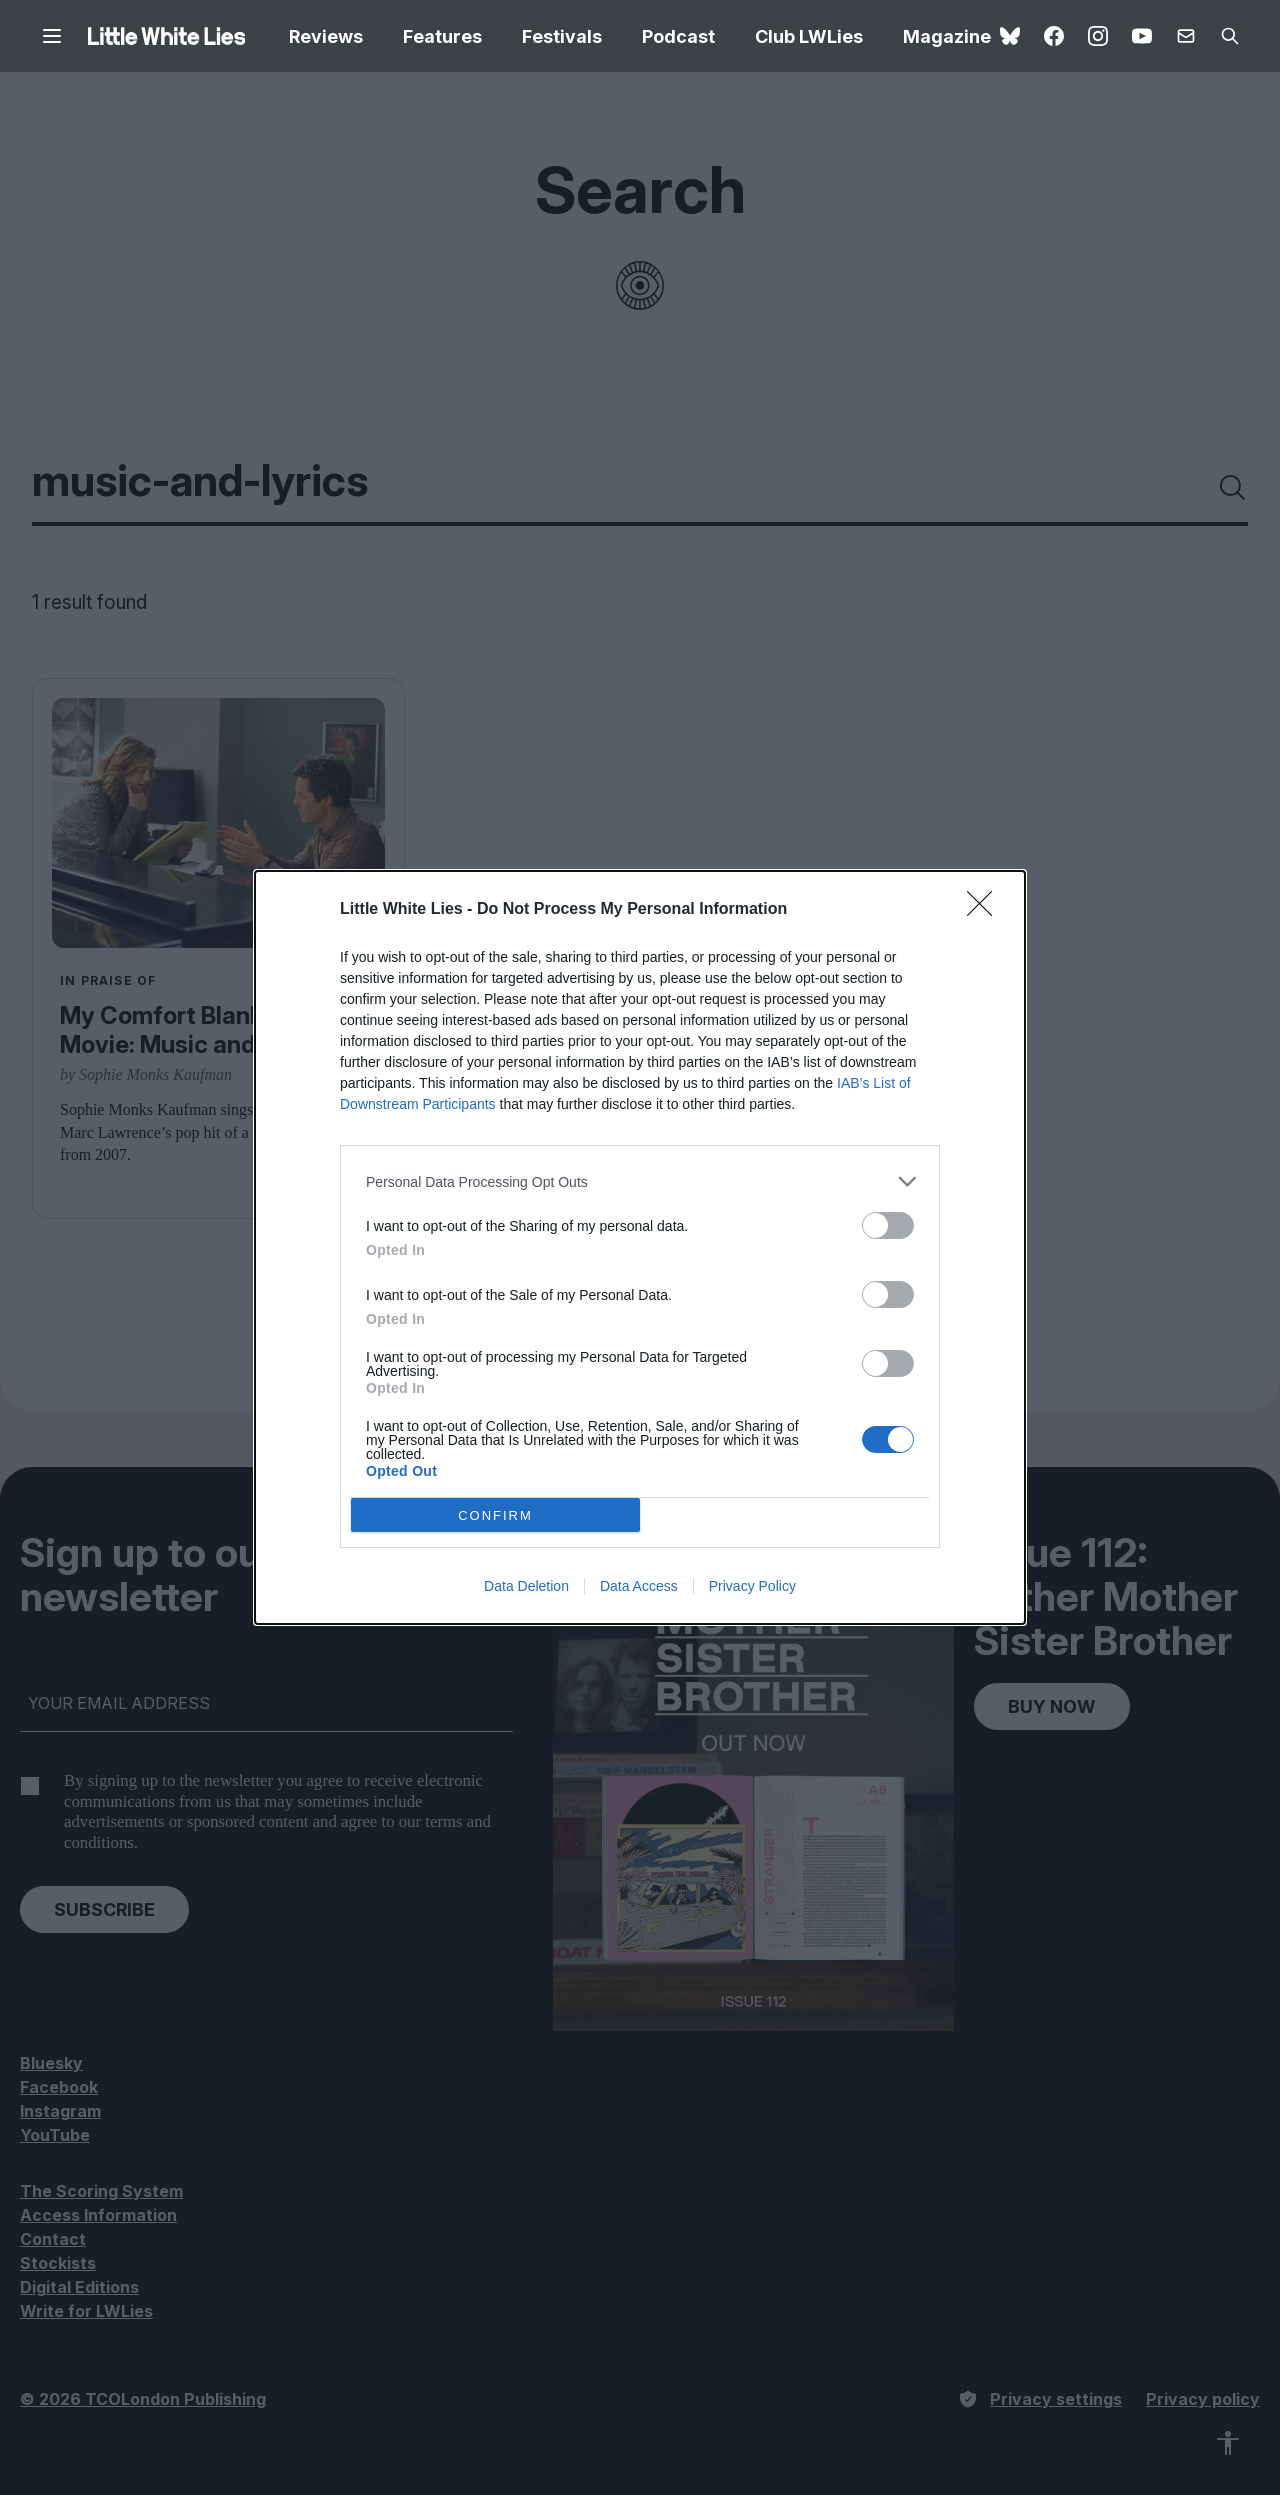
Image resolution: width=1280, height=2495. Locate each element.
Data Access (639, 1586)
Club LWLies (809, 36)
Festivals (562, 36)
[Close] (986, 910)
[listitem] (640, 1181)
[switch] (888, 1225)
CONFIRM (495, 1515)
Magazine (947, 36)
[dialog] (640, 1247)
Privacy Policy (752, 1586)
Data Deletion (526, 1586)
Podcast (678, 36)
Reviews (326, 36)
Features (442, 36)
